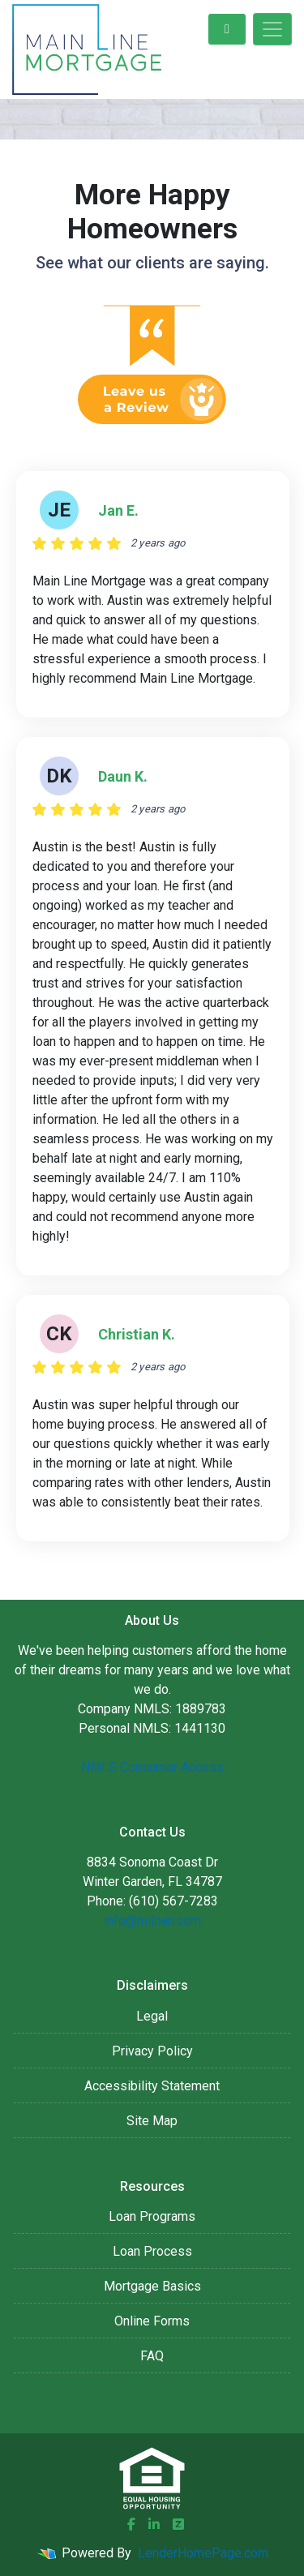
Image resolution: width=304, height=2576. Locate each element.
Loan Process (152, 2251)
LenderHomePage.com (203, 2553)
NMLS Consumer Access (152, 1767)
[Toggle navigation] (272, 29)
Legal (152, 2016)
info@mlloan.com (152, 1920)
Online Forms (152, 2321)
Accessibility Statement (152, 2086)
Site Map (152, 2120)
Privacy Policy (152, 2051)
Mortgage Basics (152, 2286)
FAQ (152, 2356)
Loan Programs (152, 2216)
